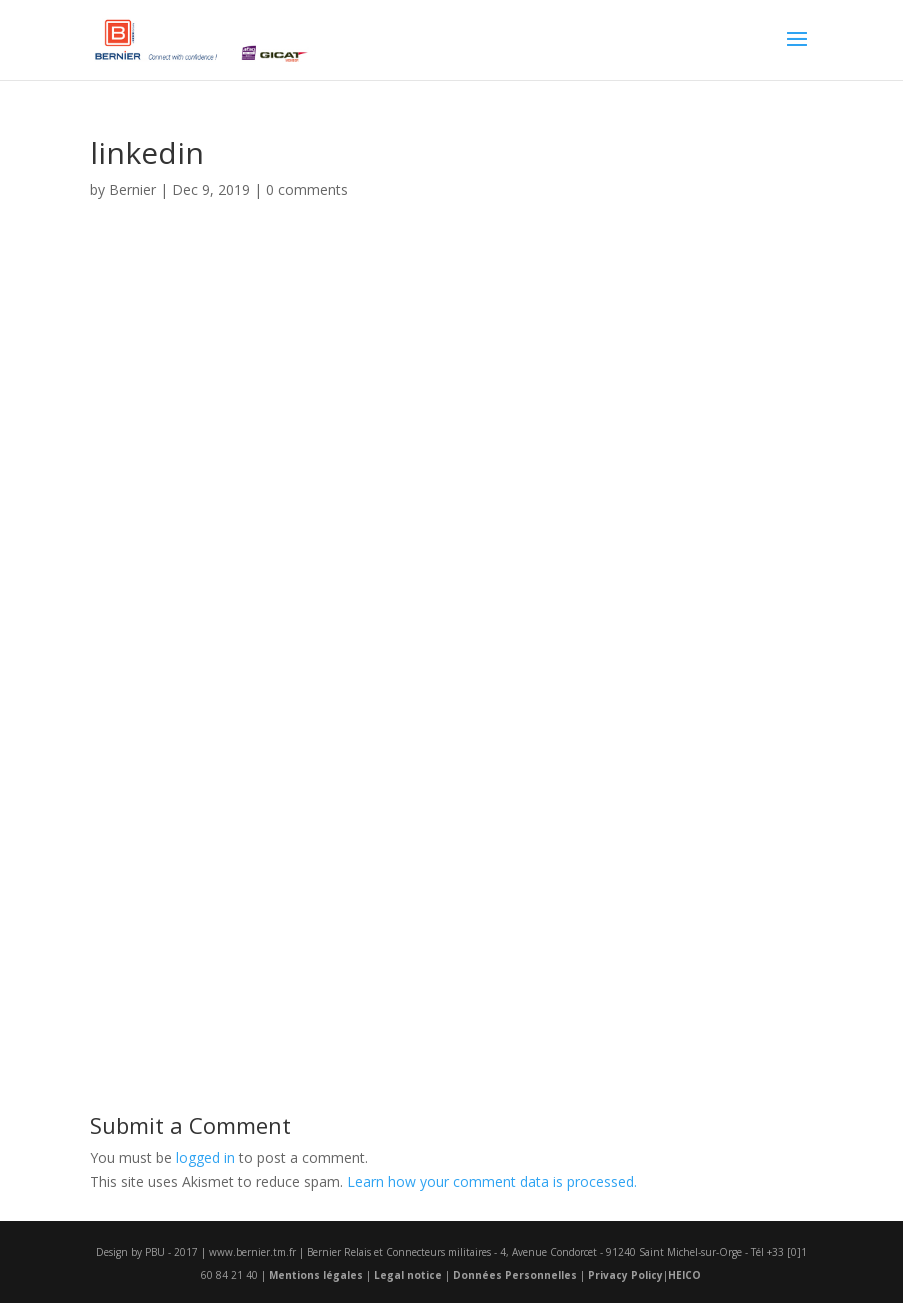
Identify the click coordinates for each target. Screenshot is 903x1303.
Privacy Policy (625, 1275)
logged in (205, 1157)
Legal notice (408, 1275)
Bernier (132, 189)
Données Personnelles (515, 1275)
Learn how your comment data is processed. (492, 1181)
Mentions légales (316, 1275)
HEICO (684, 1275)
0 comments (307, 189)
